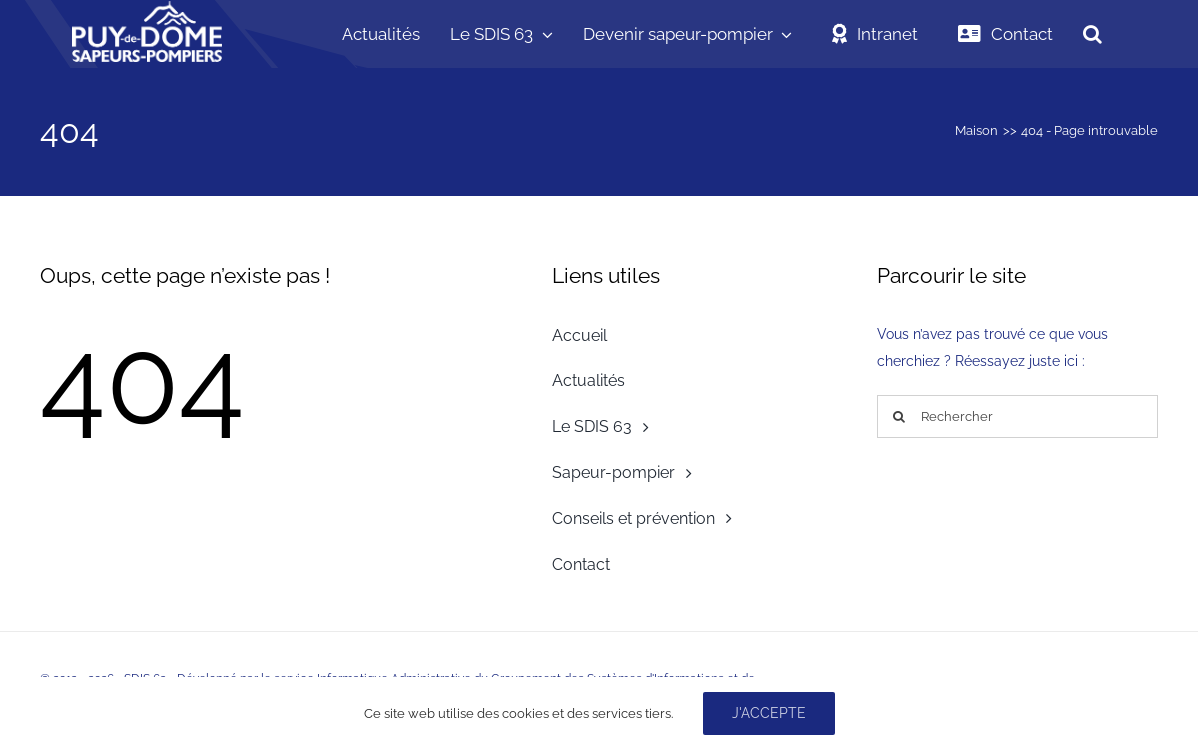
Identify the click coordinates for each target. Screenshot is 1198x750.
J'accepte (769, 713)
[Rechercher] (1017, 416)
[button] (1092, 34)
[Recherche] (898, 416)
